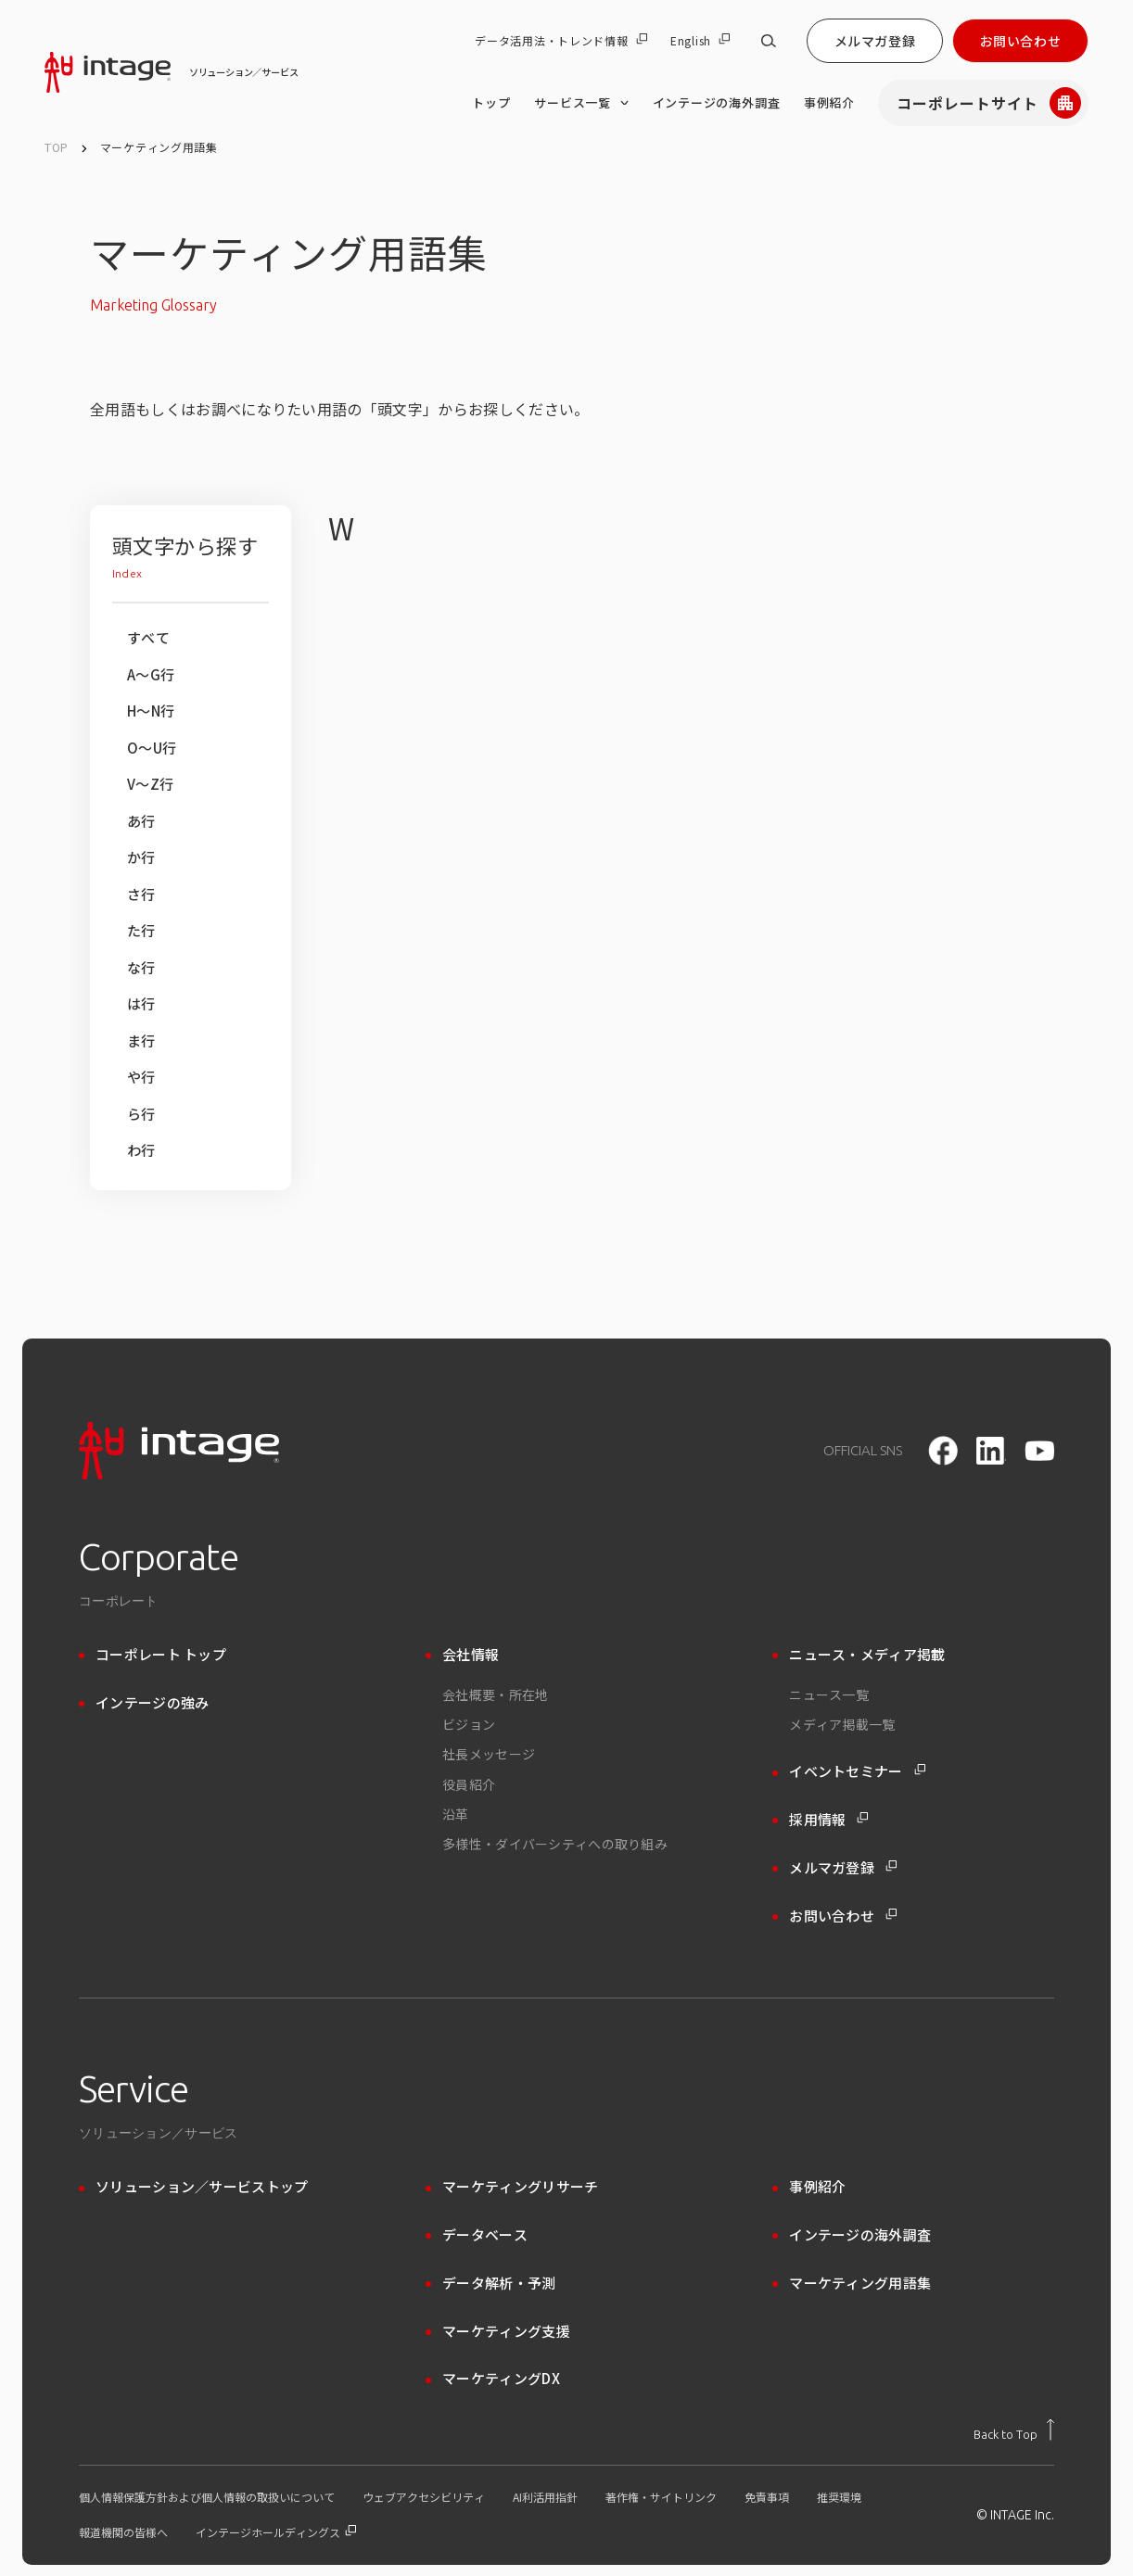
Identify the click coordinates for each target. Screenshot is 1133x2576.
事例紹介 (829, 102)
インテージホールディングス (276, 2532)
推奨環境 (839, 2497)
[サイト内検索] (768, 40)
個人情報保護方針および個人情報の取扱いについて (207, 2497)
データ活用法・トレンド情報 (560, 40)
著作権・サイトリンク (661, 2497)
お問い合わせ (1020, 41)
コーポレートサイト (989, 103)
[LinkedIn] (991, 1451)
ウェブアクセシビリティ (424, 2497)
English (700, 40)
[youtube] (1039, 1451)
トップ (491, 102)
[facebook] (943, 1451)
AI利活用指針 (545, 2497)
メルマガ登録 (874, 41)
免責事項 (767, 2497)
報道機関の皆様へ (123, 2532)
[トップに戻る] (1014, 2429)
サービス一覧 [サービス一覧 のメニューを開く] (581, 103)
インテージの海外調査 (717, 102)
